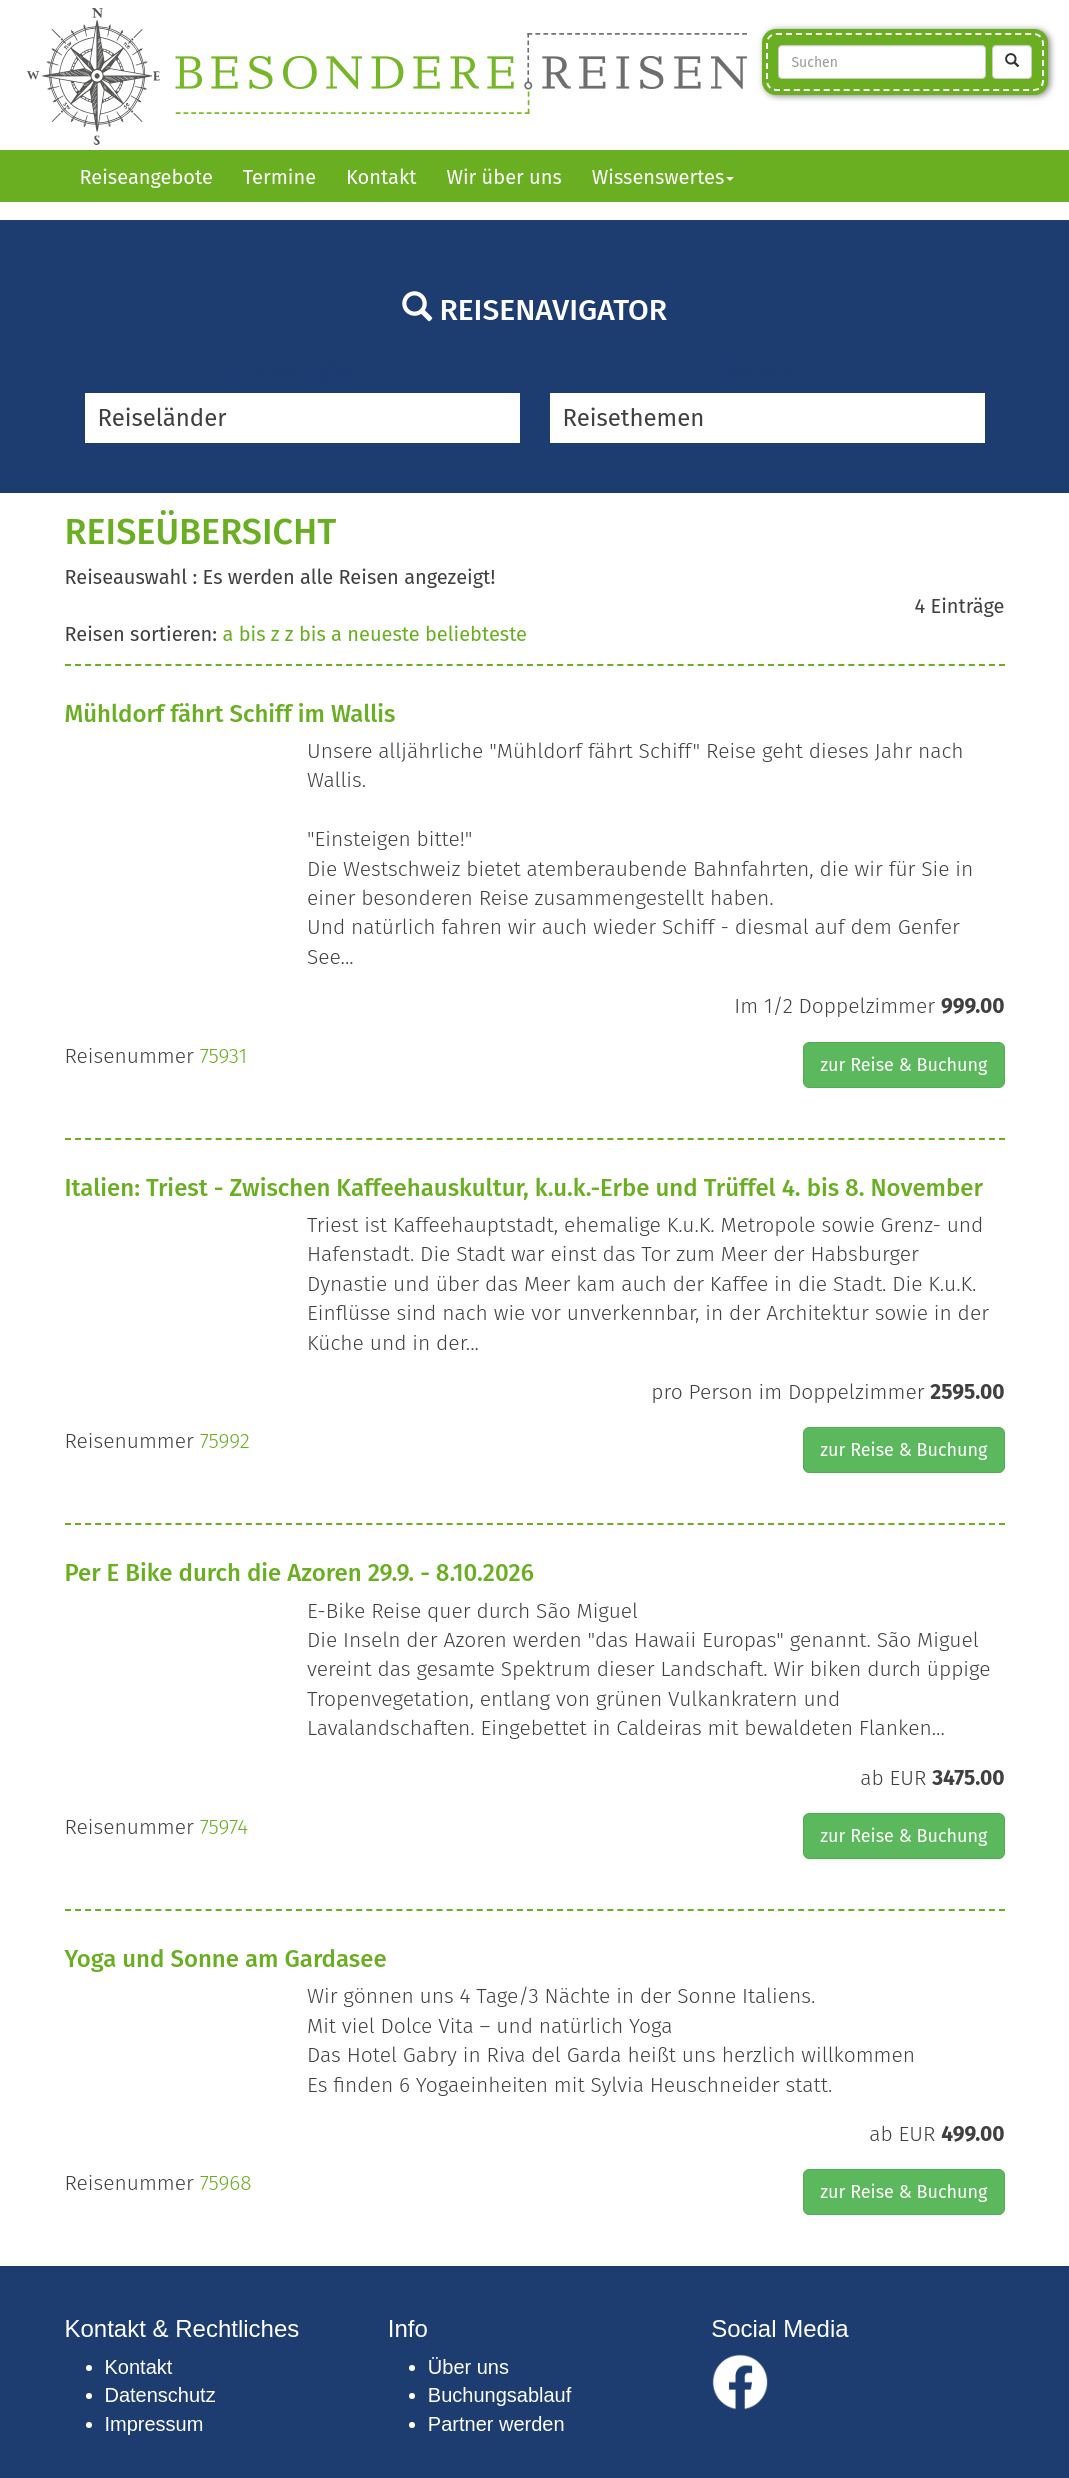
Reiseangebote (146, 177)
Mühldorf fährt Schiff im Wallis (230, 714)
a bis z (250, 634)
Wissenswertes (663, 177)
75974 (224, 1827)
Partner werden (496, 2424)
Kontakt (381, 177)
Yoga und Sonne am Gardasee (226, 1959)
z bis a (313, 634)
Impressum (154, 2424)
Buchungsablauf (499, 2395)
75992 (225, 1441)
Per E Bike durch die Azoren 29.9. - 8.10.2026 (299, 1573)
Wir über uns (503, 177)
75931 (223, 1056)
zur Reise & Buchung (903, 1065)
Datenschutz (160, 2395)
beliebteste (476, 634)
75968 (226, 2183)
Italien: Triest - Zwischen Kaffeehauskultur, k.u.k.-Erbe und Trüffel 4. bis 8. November (524, 1188)
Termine (279, 177)
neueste (383, 634)
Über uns (468, 2367)
